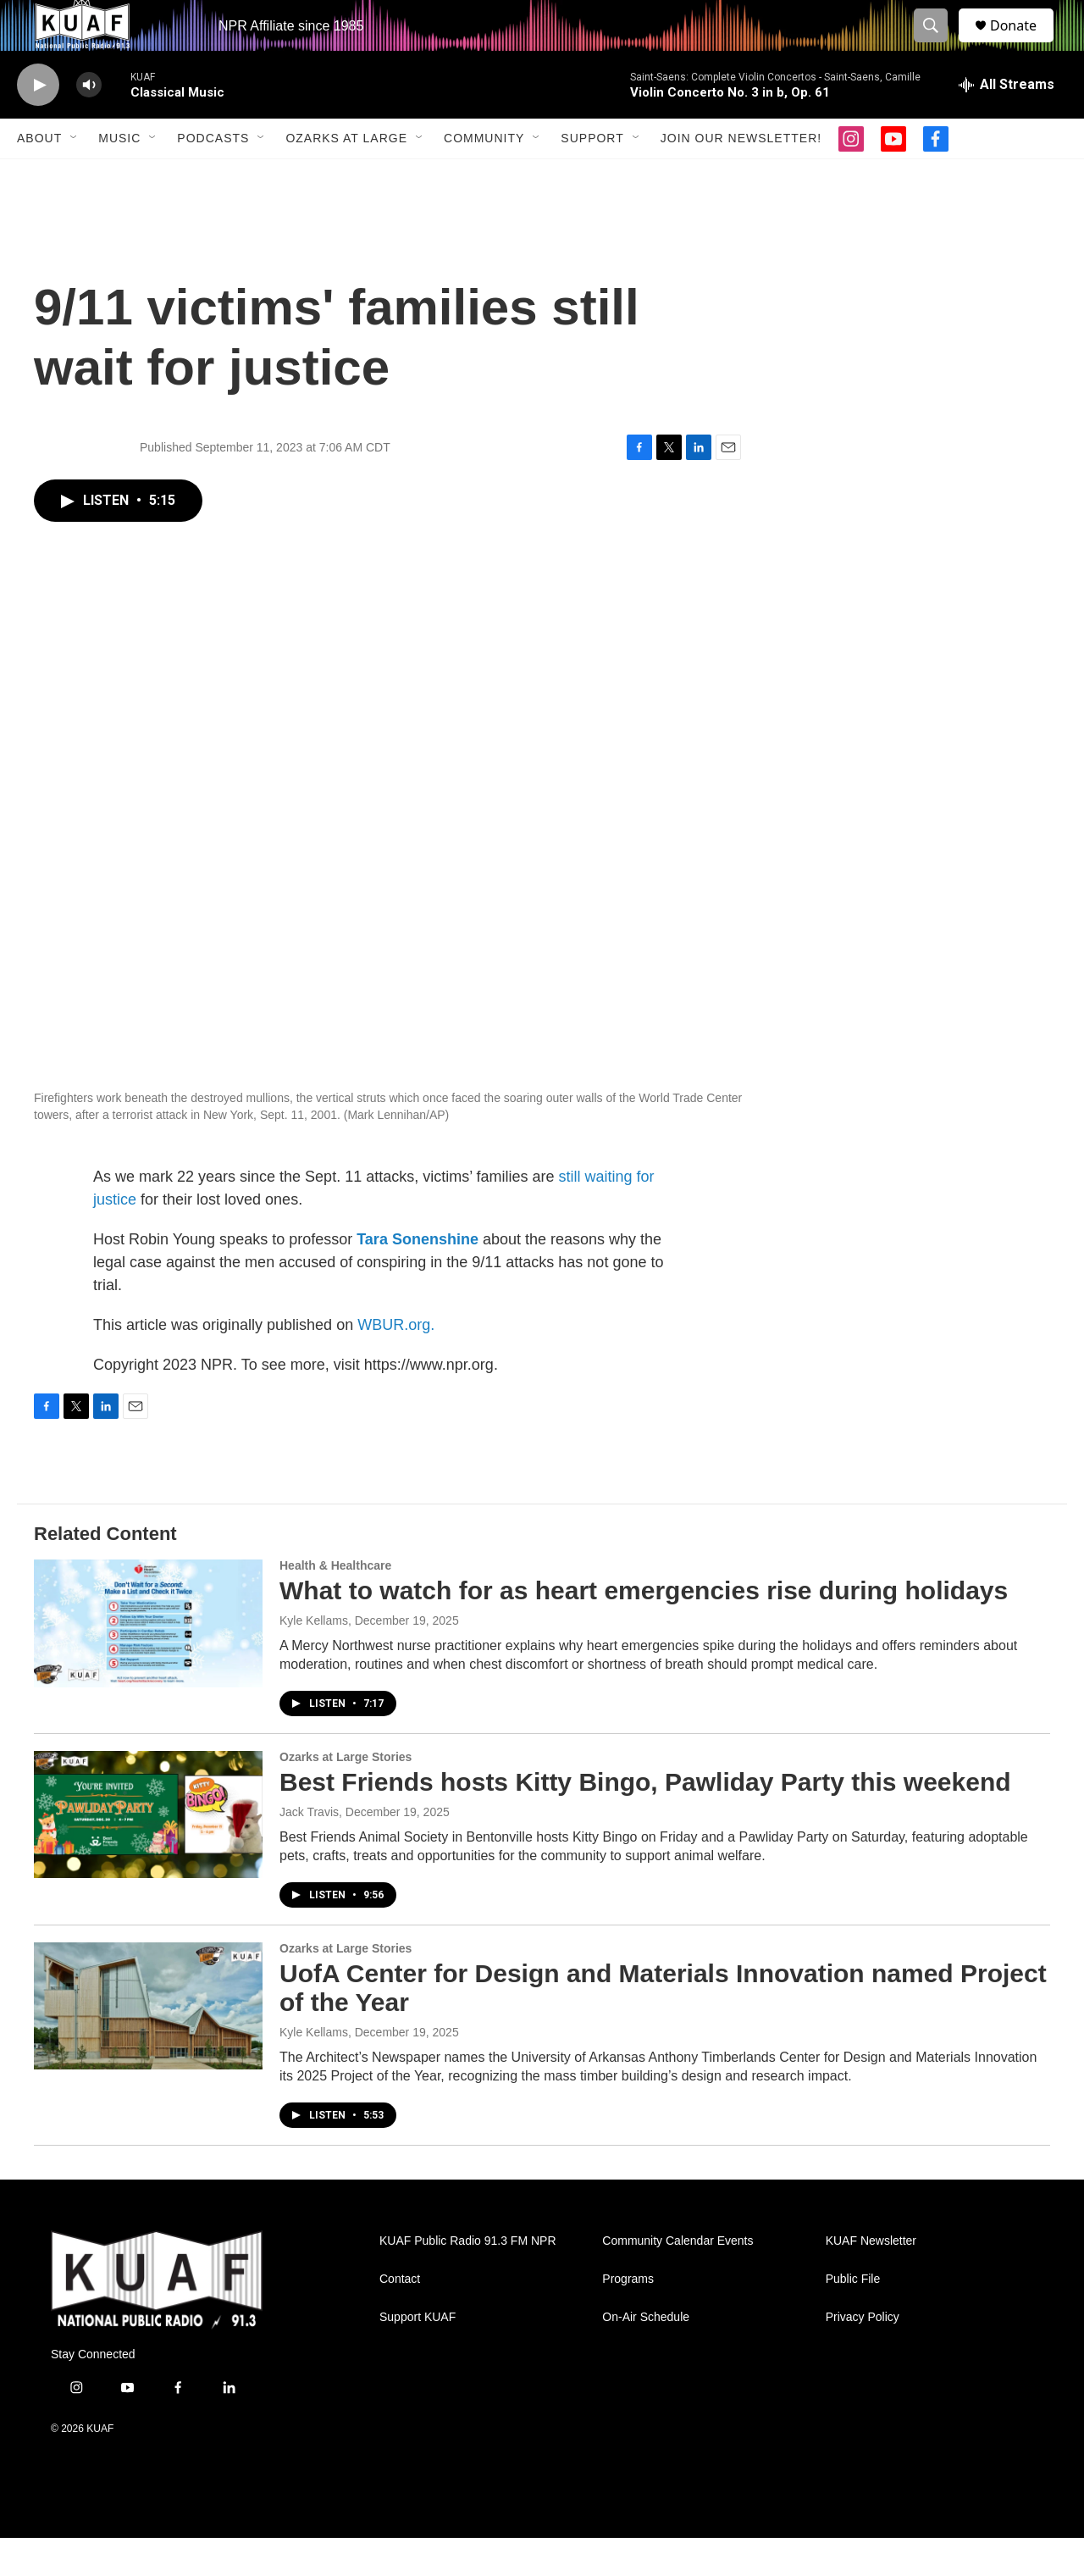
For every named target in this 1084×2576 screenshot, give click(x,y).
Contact (399, 2317)
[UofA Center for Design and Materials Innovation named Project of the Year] (148, 2044)
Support (592, 176)
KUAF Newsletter (871, 2279)
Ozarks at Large (346, 176)
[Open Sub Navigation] (74, 176)
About (39, 176)
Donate (1024, 44)
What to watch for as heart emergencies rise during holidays (643, 1629)
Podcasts (213, 176)
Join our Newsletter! (741, 176)
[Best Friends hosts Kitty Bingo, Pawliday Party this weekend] (148, 1852)
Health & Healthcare (335, 1603)
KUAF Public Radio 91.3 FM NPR (467, 2279)
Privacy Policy (862, 2355)
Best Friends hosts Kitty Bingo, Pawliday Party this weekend (645, 1820)
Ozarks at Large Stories (345, 1795)
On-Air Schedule (645, 2355)
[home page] (157, 2319)
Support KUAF (417, 2355)
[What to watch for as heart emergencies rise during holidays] (148, 1661)
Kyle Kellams (313, 1658)
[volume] (89, 123)
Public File (853, 2317)
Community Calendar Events (677, 2279)
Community (484, 176)
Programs (628, 2317)
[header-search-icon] (938, 45)
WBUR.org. (395, 1362)
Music (119, 176)
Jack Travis (309, 1850)
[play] (38, 123)
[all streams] (1006, 123)
